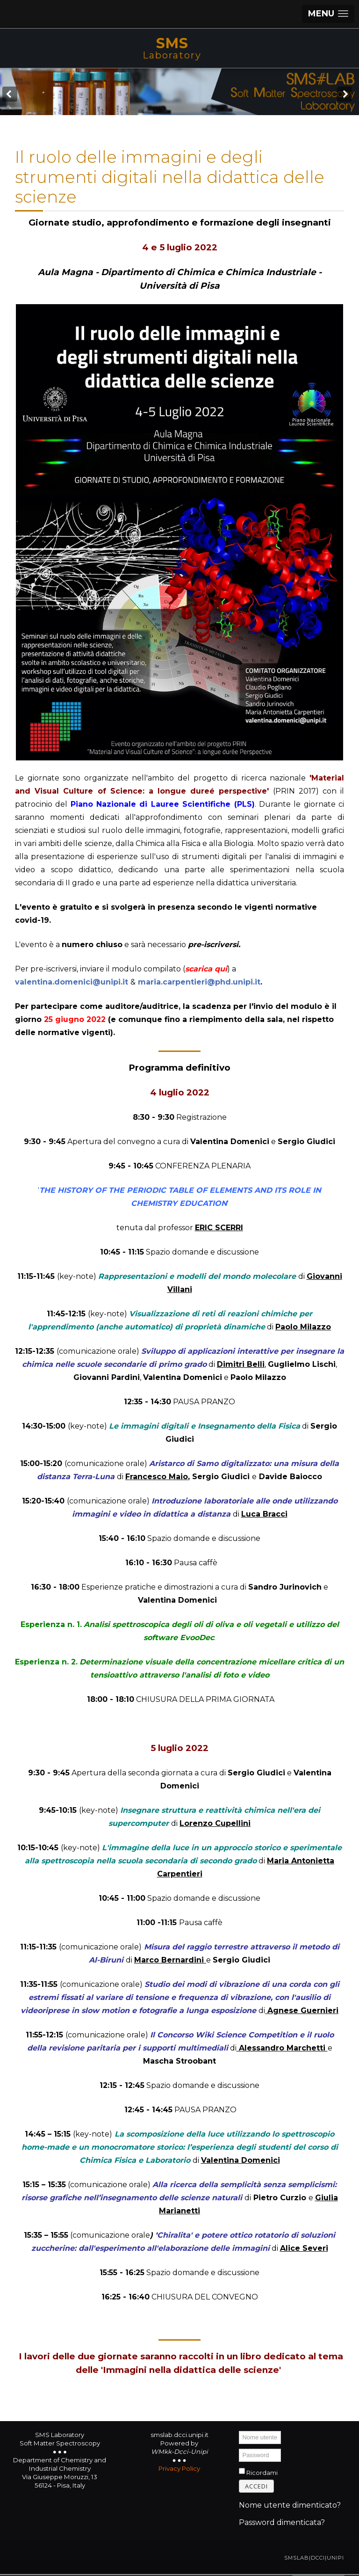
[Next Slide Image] (344, 94)
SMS (172, 43)
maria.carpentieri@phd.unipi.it (199, 982)
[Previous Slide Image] (9, 94)
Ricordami (262, 2472)
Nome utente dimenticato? (290, 2505)
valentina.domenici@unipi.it (71, 982)
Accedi (256, 2486)
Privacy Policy (179, 2468)
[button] (328, 14)
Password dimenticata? (282, 2522)
